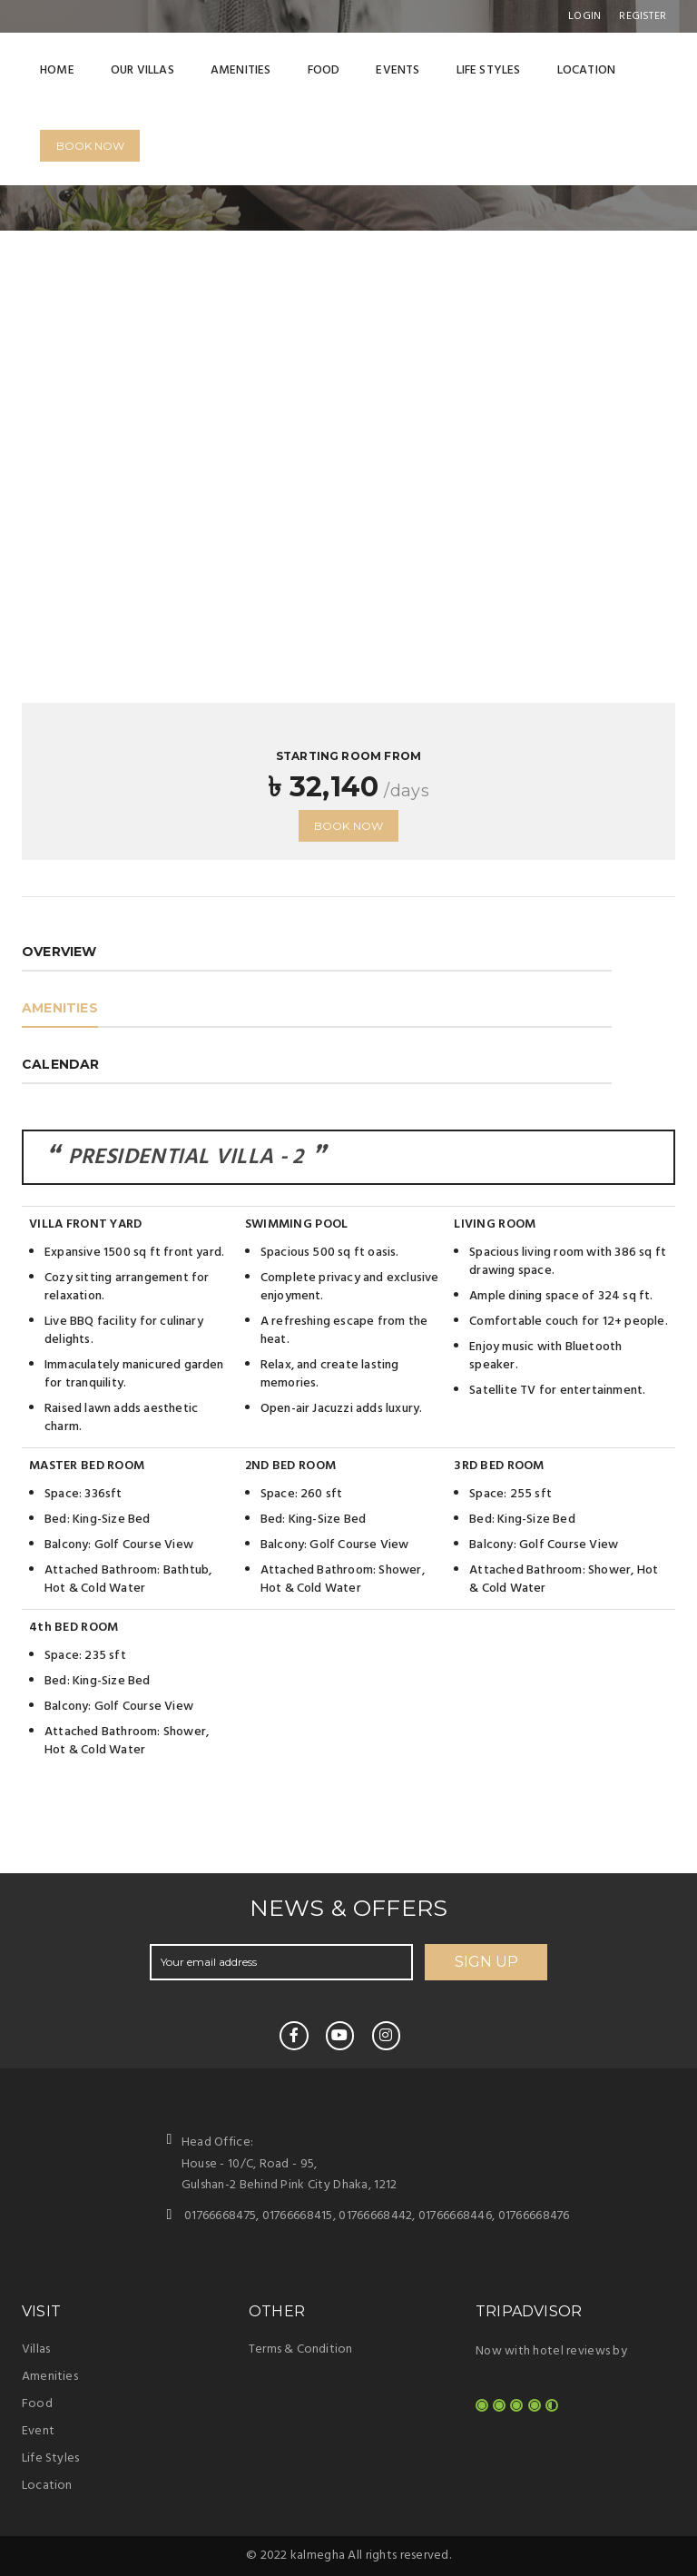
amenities (60, 1008)
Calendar (61, 1064)
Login (584, 16)
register (642, 16)
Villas (36, 2349)
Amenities (241, 70)
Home (57, 70)
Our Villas (142, 70)
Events (397, 70)
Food (324, 70)
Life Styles (488, 70)
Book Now (90, 146)
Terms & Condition (300, 2349)
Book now (349, 826)
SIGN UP (486, 1961)
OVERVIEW (59, 951)
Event (38, 2431)
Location (586, 70)
